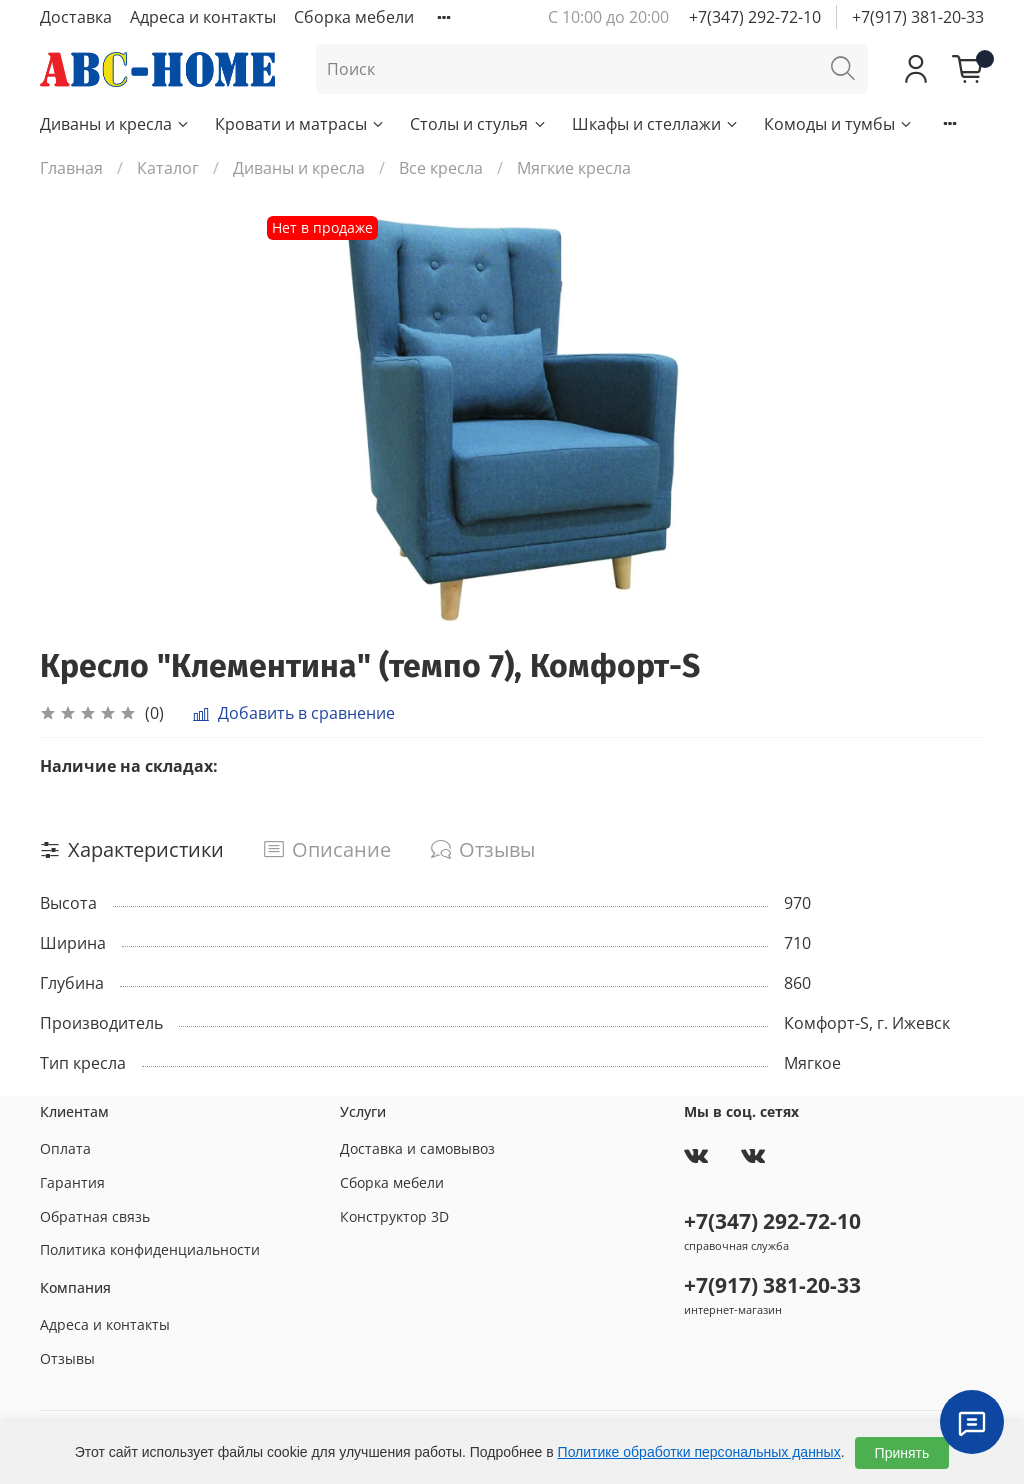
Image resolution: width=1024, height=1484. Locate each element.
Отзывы (67, 1358)
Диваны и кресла (115, 124)
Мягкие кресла (574, 168)
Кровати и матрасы (300, 124)
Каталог (168, 168)
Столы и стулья (478, 124)
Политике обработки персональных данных (699, 1452)
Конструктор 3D (394, 1216)
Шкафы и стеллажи (656, 124)
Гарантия (72, 1182)
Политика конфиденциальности (150, 1249)
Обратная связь (95, 1216)
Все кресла (441, 168)
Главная (71, 168)
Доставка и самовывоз (417, 1148)
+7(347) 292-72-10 (755, 17)
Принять (902, 1453)
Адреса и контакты (203, 17)
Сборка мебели (354, 17)
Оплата (65, 1148)
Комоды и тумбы (839, 124)
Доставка (76, 17)
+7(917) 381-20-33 (918, 17)
